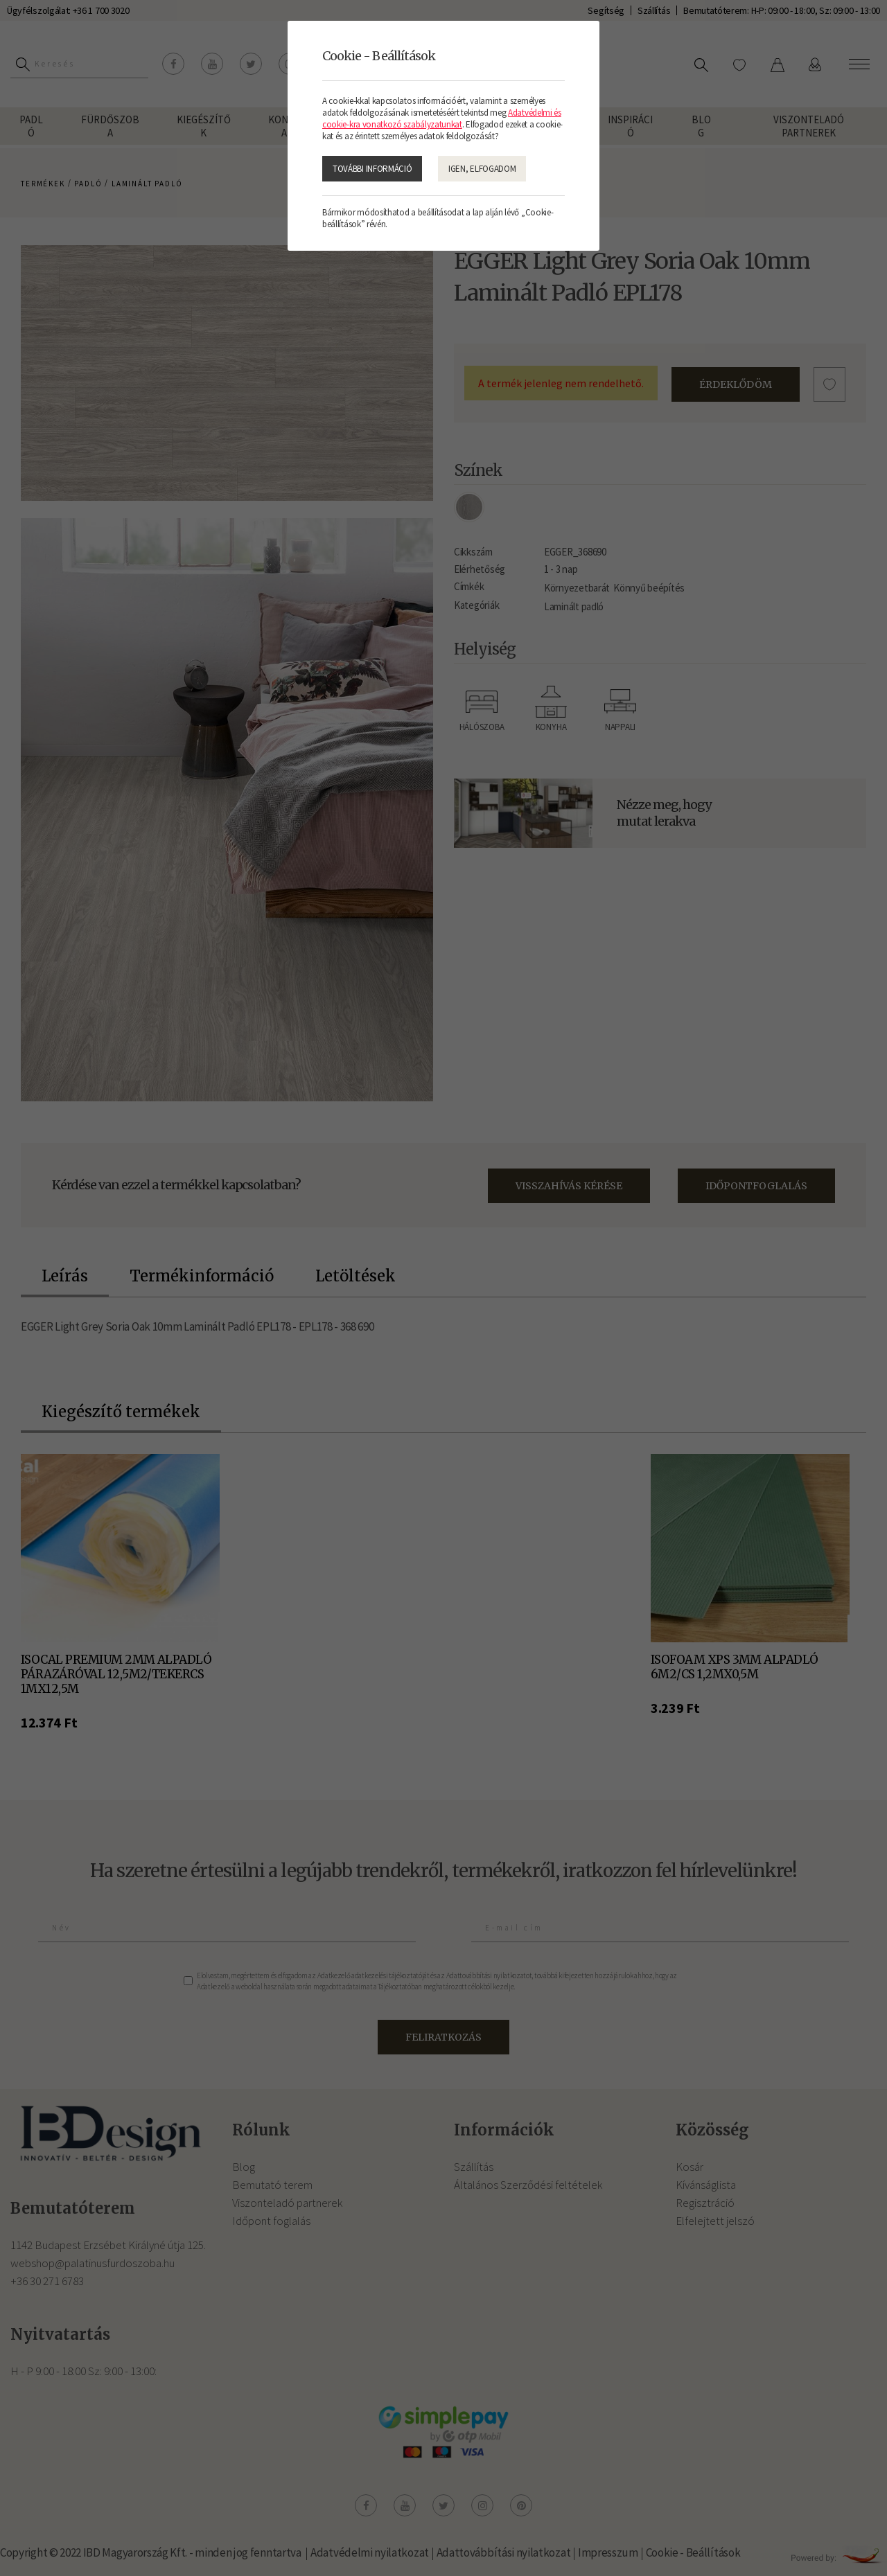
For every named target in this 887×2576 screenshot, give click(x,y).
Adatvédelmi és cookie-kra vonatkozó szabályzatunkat (441, 118)
